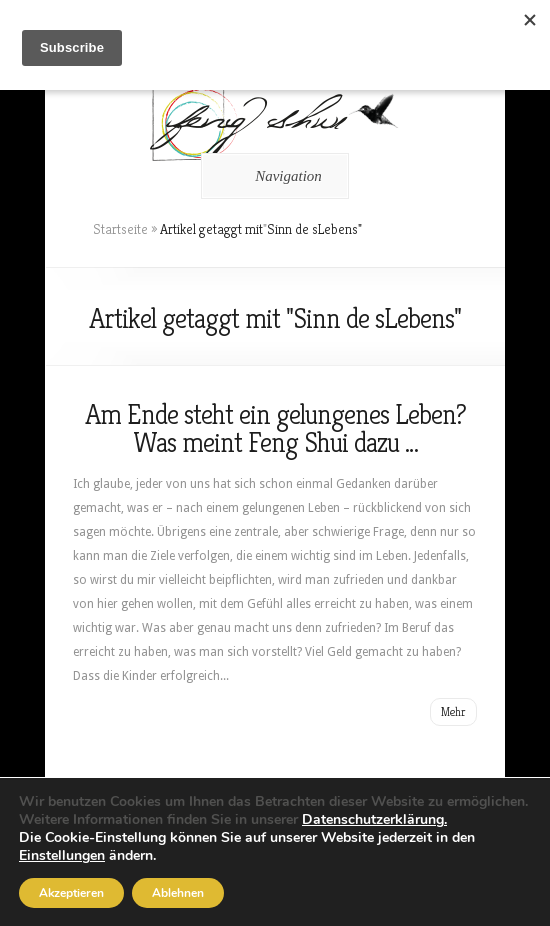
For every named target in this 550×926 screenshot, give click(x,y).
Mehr (453, 711)
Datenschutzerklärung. (374, 819)
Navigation (271, 176)
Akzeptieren (71, 893)
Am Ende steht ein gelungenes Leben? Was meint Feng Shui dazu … (275, 428)
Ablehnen (178, 893)
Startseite (120, 229)
